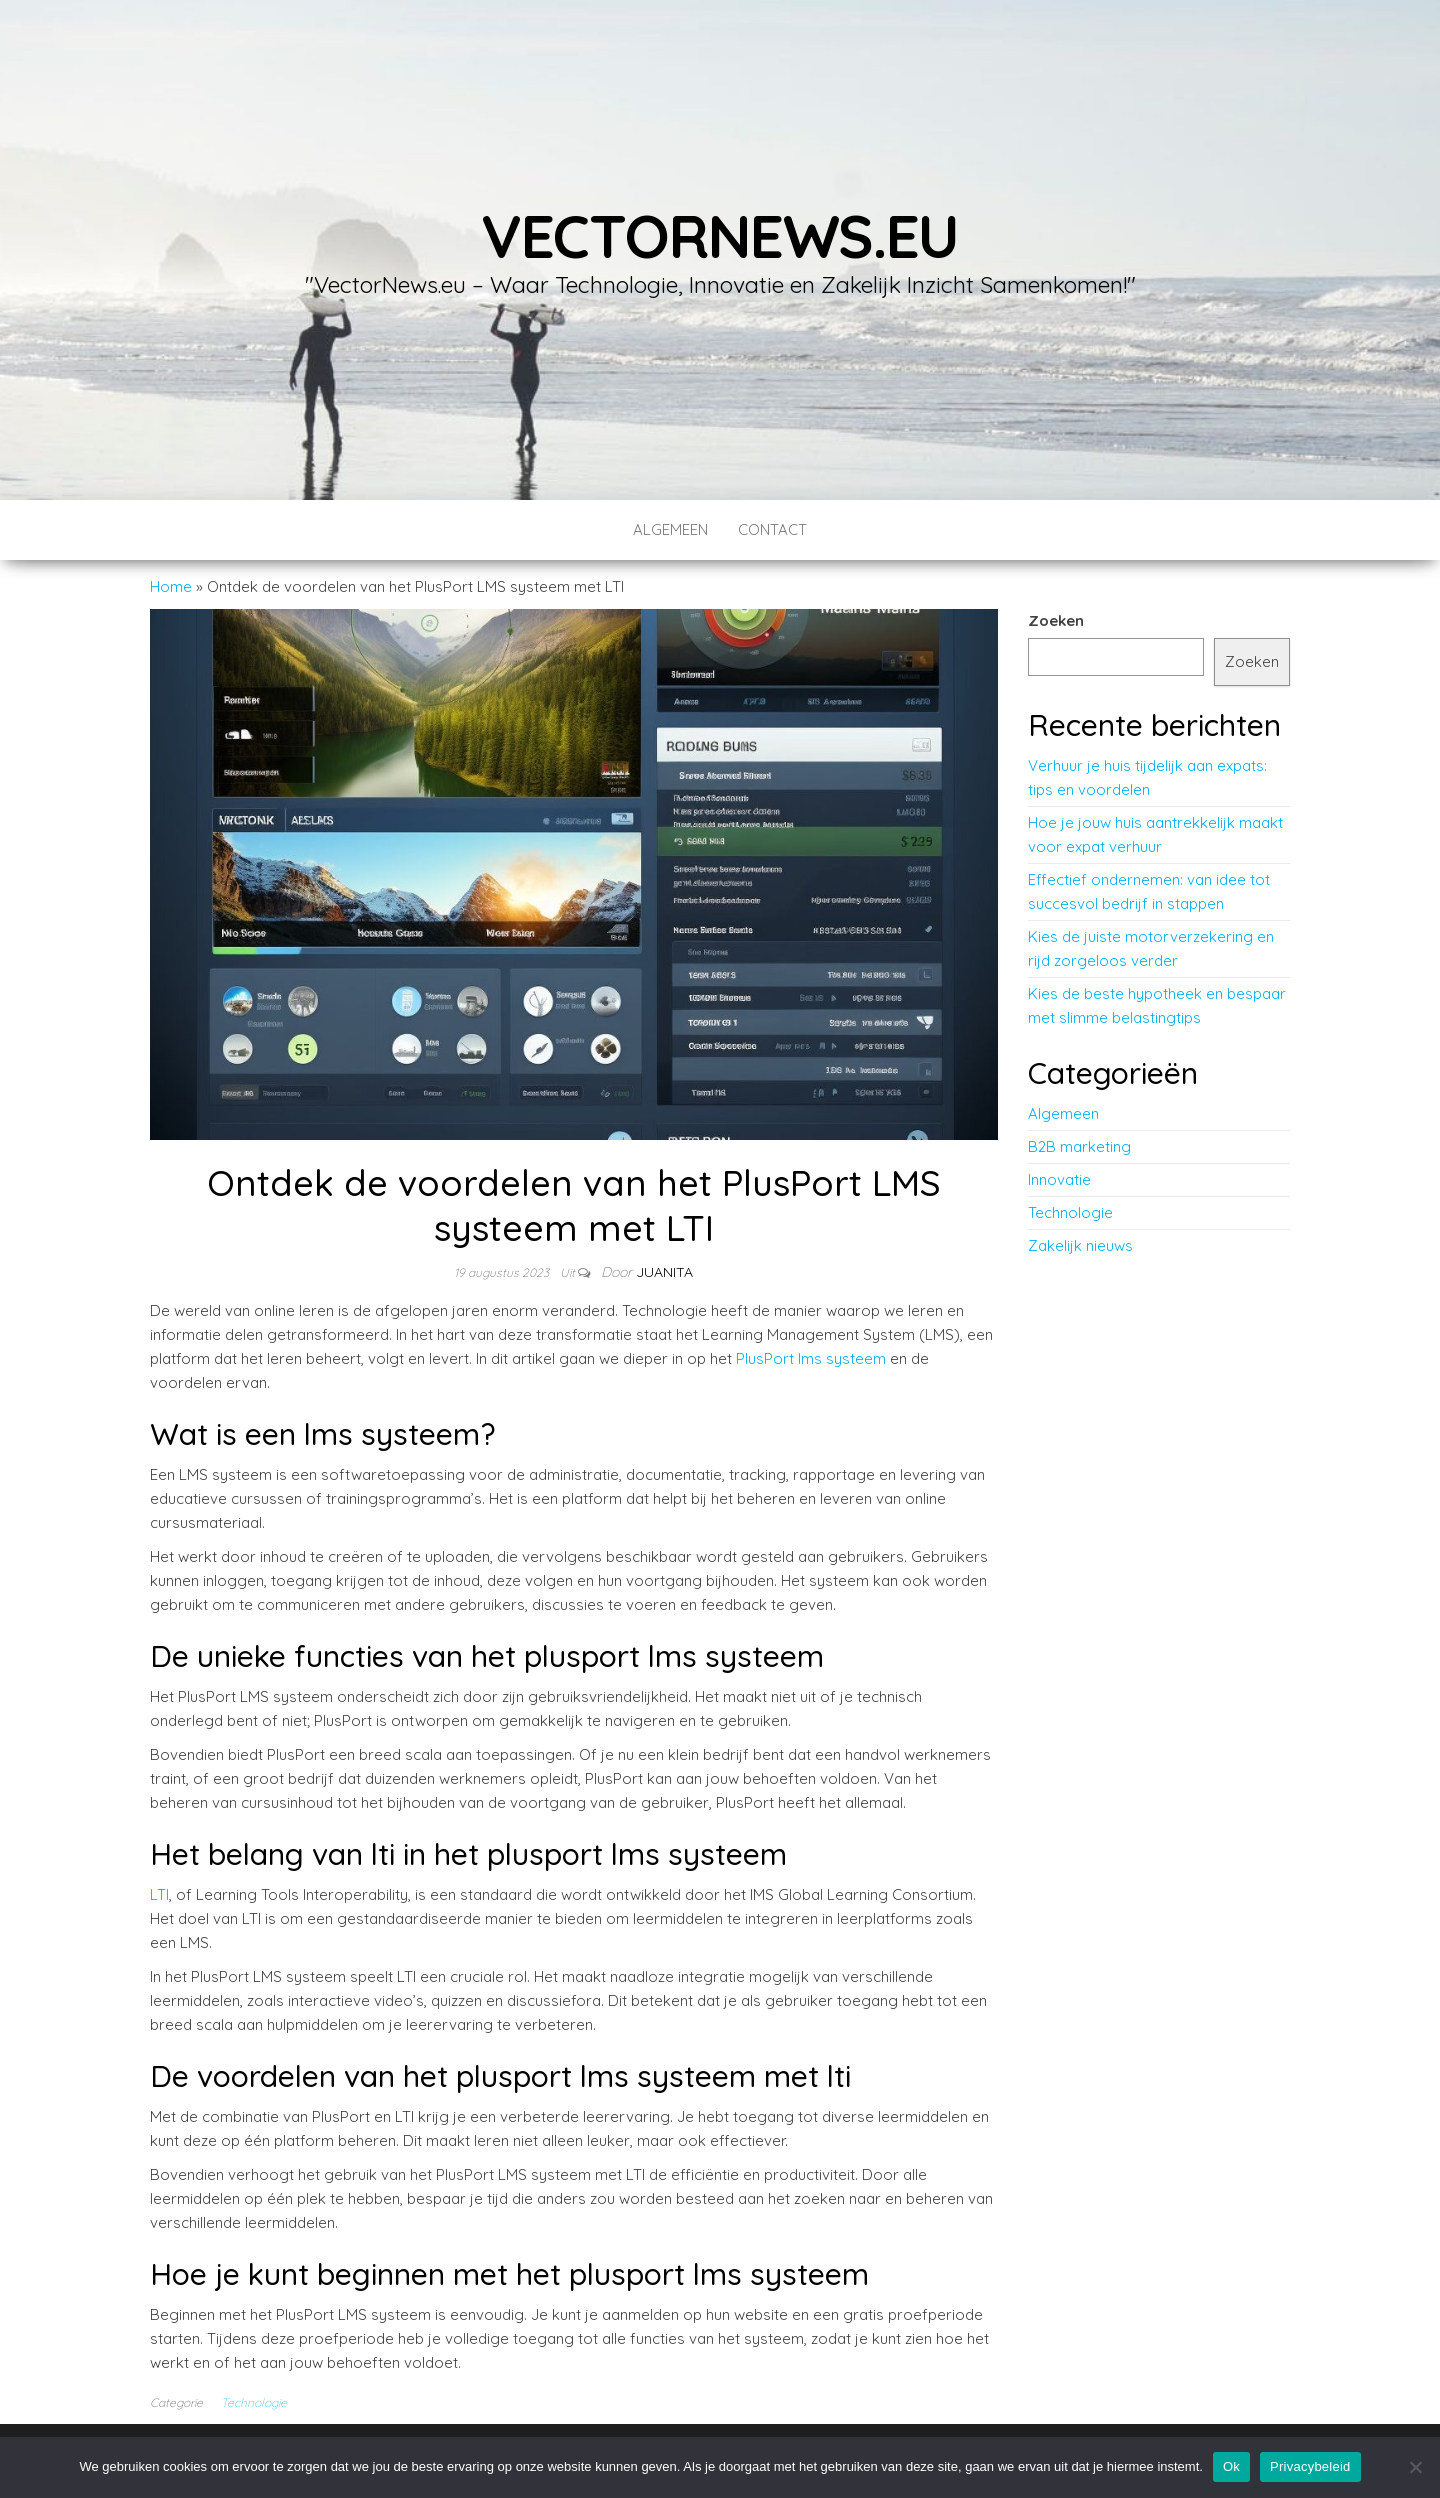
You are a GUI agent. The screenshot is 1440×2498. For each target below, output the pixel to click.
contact (772, 529)
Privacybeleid (1310, 2466)
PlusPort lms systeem (811, 1358)
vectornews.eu (720, 235)
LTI (159, 1894)
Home (171, 586)
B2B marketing (1079, 1146)
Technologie (254, 2402)
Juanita (664, 1272)
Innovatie (1059, 1179)
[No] (1415, 2467)
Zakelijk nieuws (1080, 1245)
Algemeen (670, 529)
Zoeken (1056, 620)
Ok (1231, 2466)
